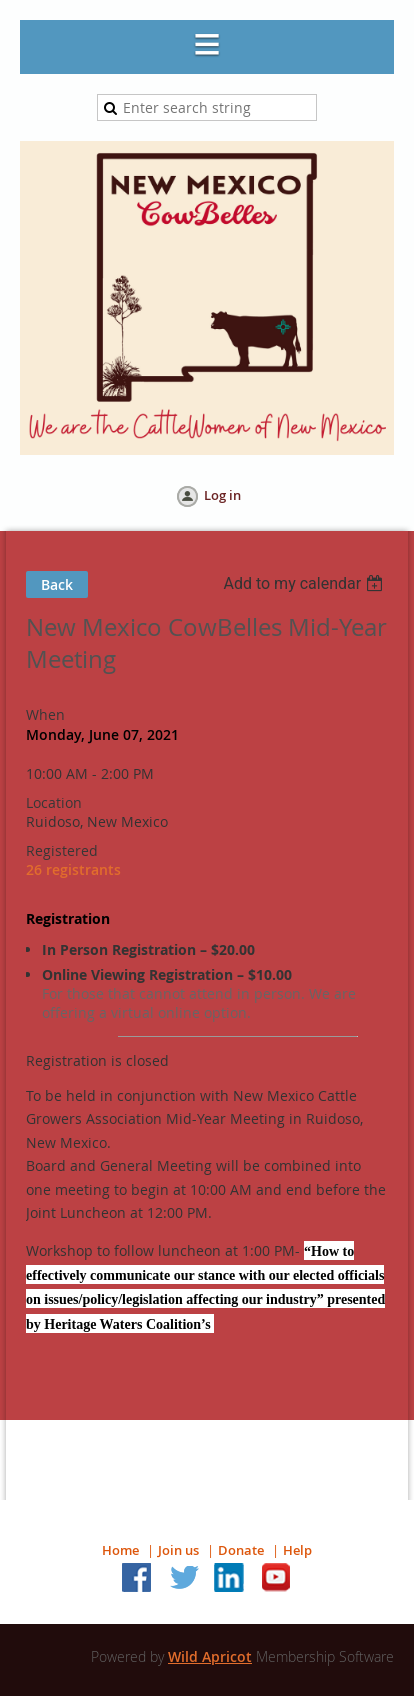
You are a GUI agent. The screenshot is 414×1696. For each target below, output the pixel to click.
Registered (62, 850)
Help (297, 1550)
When (45, 714)
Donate (241, 1550)
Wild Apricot (210, 1656)
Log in (222, 495)
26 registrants (73, 869)
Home (120, 1550)
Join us (178, 1550)
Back (57, 584)
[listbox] (305, 583)
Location (54, 802)
